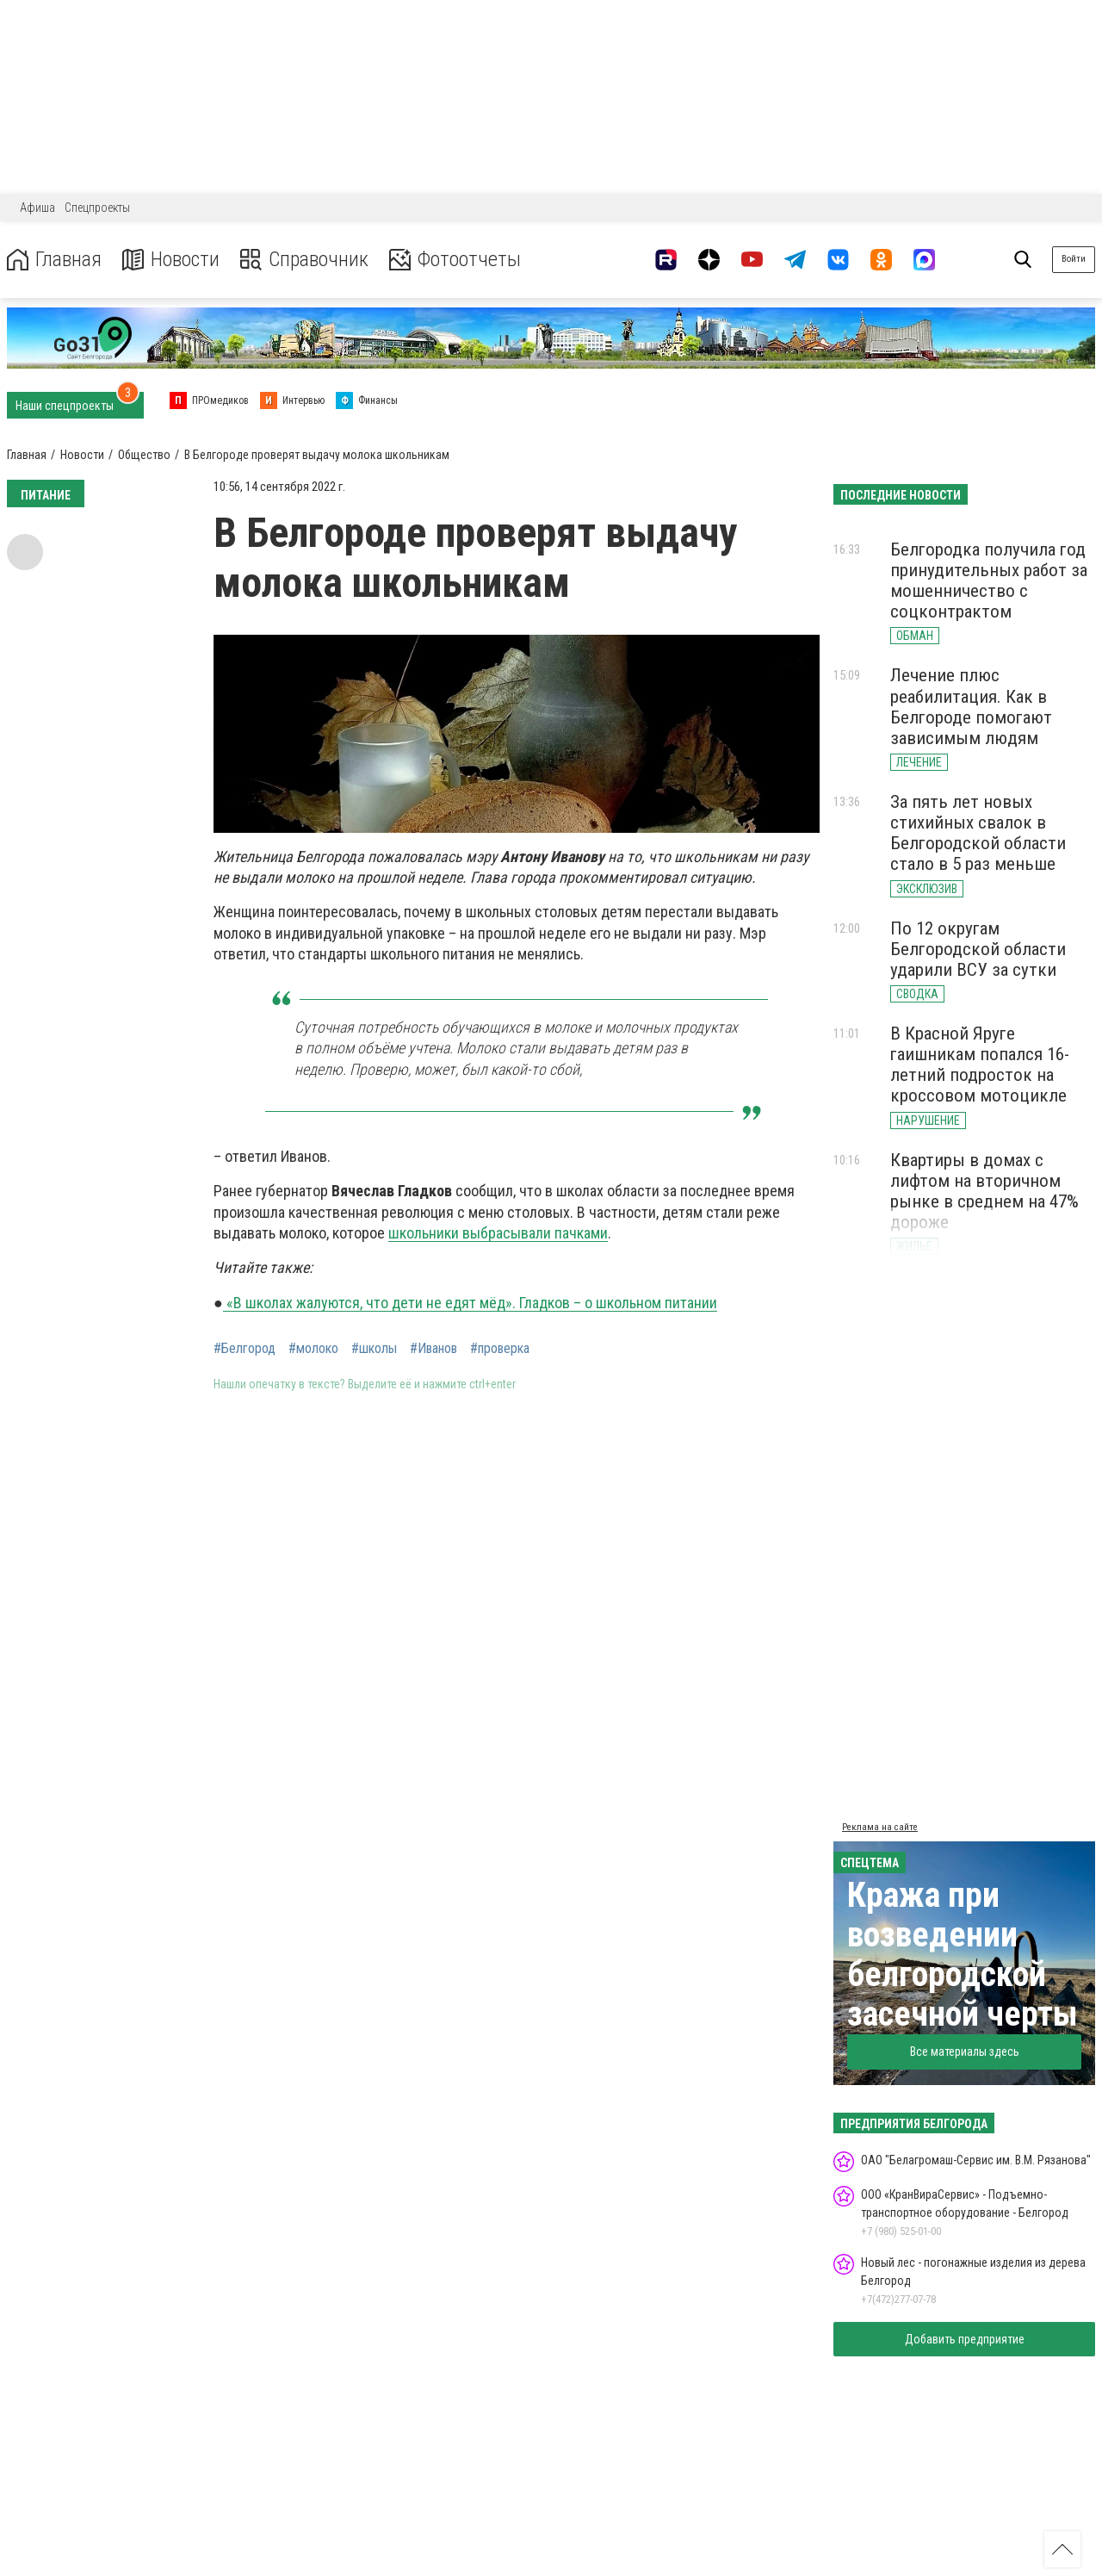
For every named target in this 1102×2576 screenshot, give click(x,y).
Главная (54, 259)
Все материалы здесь (964, 2051)
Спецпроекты (97, 207)
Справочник (304, 259)
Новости (171, 259)
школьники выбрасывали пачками (498, 1233)
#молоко (313, 1348)
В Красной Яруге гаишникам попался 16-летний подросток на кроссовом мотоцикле (979, 1064)
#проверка (499, 1348)
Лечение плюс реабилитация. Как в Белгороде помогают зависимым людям (971, 706)
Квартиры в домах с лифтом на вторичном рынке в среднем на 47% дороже (984, 1191)
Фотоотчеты (455, 259)
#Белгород (245, 1348)
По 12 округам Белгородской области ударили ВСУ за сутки (978, 949)
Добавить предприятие (965, 2339)
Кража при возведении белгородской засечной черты (962, 1954)
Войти (1074, 258)
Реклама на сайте (880, 1827)
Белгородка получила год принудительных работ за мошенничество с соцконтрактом (988, 580)
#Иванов (433, 1348)
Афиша (37, 207)
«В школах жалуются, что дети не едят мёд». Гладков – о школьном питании (470, 1303)
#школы (374, 1348)
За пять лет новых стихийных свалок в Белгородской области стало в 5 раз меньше (978, 832)
